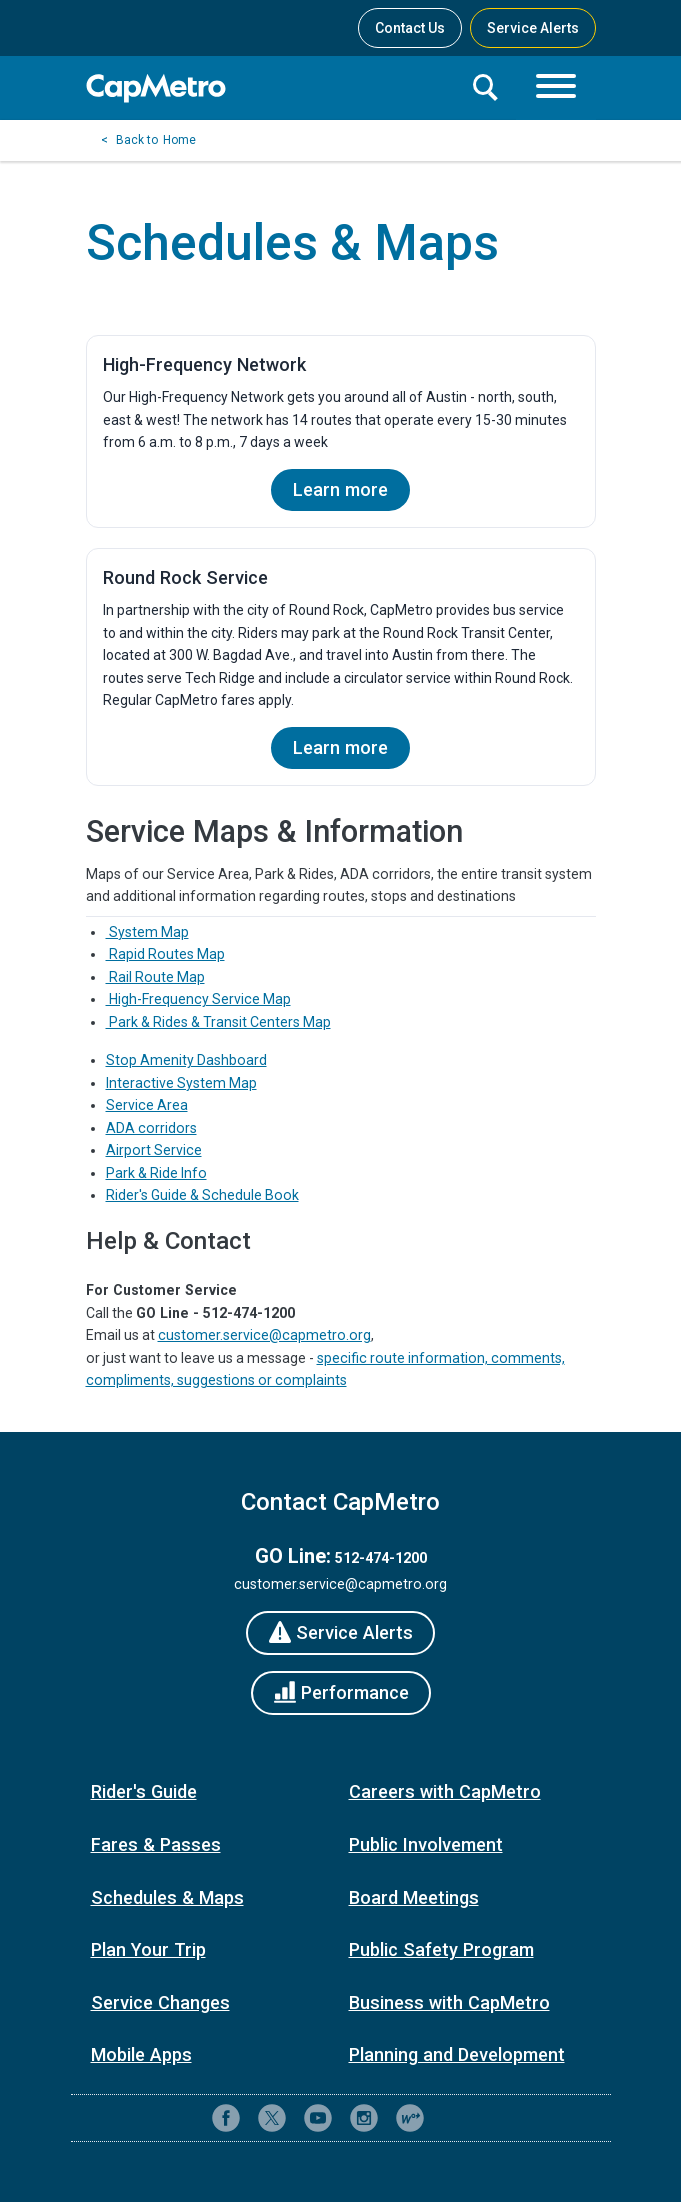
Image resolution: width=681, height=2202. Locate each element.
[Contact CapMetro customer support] (456, 2118)
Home (179, 140)
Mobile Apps (141, 2054)
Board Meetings (414, 1897)
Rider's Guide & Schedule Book (202, 1195)
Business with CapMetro (449, 2002)
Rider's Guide (144, 1791)
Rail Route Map (155, 977)
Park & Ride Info (156, 1173)
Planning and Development (457, 2054)
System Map (147, 932)
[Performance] (341, 1693)
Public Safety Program (441, 1949)
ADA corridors (151, 1128)
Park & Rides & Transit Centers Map (218, 1022)
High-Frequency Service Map (198, 999)
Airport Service (154, 1150)
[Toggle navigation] (556, 88)
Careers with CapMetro (445, 1791)
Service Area (147, 1105)
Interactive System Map (181, 1083)
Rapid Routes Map (165, 954)
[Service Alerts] (340, 1633)
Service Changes (160, 2002)
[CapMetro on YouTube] (318, 2118)
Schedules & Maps (167, 1897)
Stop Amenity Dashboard (186, 1060)
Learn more (340, 489)
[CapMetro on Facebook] (226, 2118)
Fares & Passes (156, 1844)
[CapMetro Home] (271, 88)
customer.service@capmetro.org (264, 1335)
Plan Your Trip (148, 1949)
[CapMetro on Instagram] (364, 2118)
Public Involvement (426, 1844)
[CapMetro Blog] (410, 2118)
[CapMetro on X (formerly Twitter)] (272, 2118)
